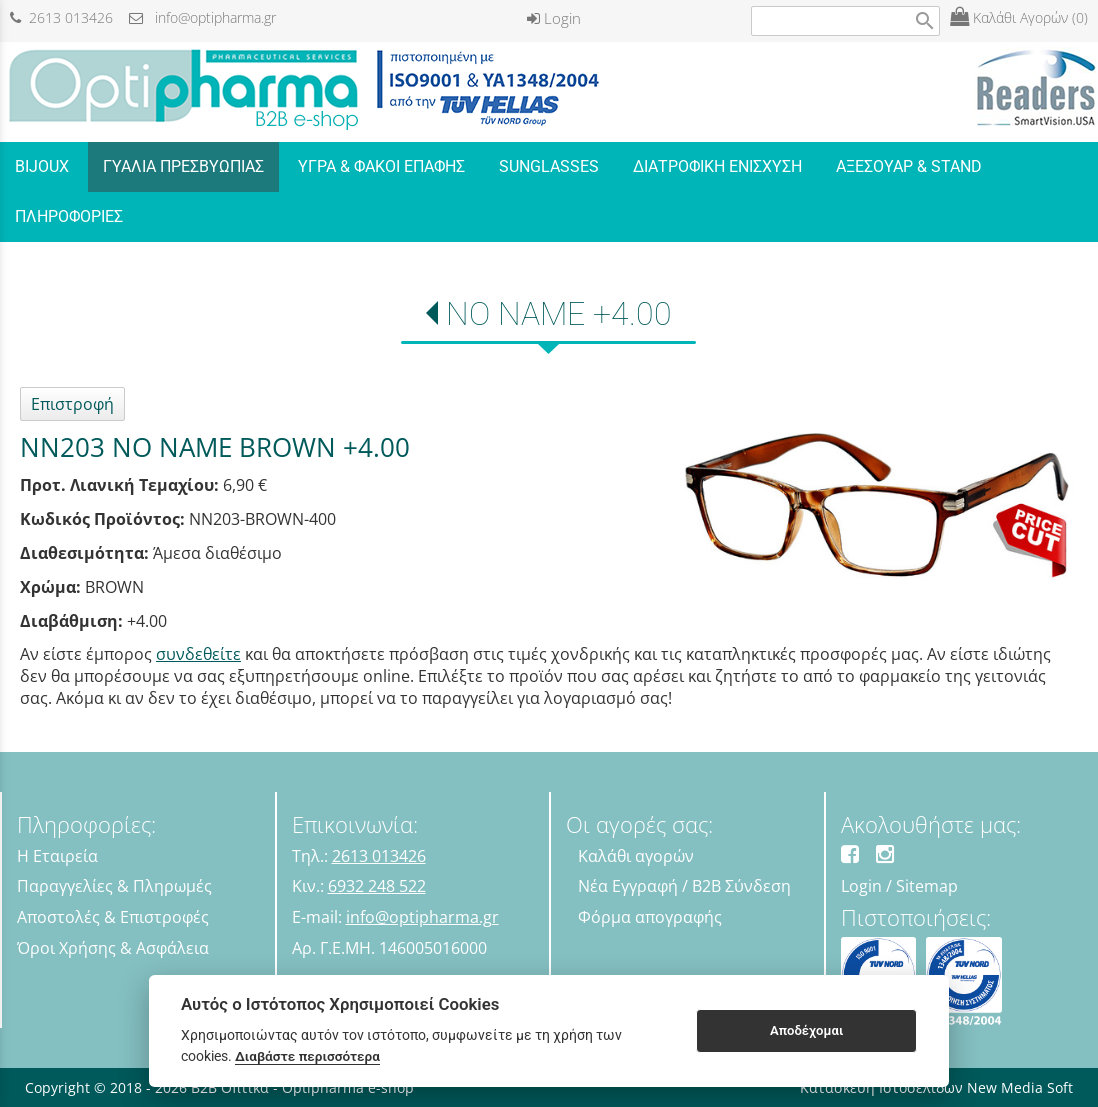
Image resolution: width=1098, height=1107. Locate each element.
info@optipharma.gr (202, 17)
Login (554, 18)
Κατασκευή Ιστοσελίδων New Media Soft (936, 1087)
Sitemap (927, 886)
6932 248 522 (377, 886)
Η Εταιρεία (57, 856)
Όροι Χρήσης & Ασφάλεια (113, 948)
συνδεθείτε (198, 654)
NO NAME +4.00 (559, 314)
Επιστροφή (72, 404)
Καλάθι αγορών (636, 856)
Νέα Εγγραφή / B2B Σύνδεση (684, 886)
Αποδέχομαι (806, 1030)
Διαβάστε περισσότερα (307, 1056)
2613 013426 (61, 17)
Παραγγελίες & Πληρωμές (114, 886)
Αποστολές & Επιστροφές (113, 917)
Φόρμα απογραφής (650, 917)
